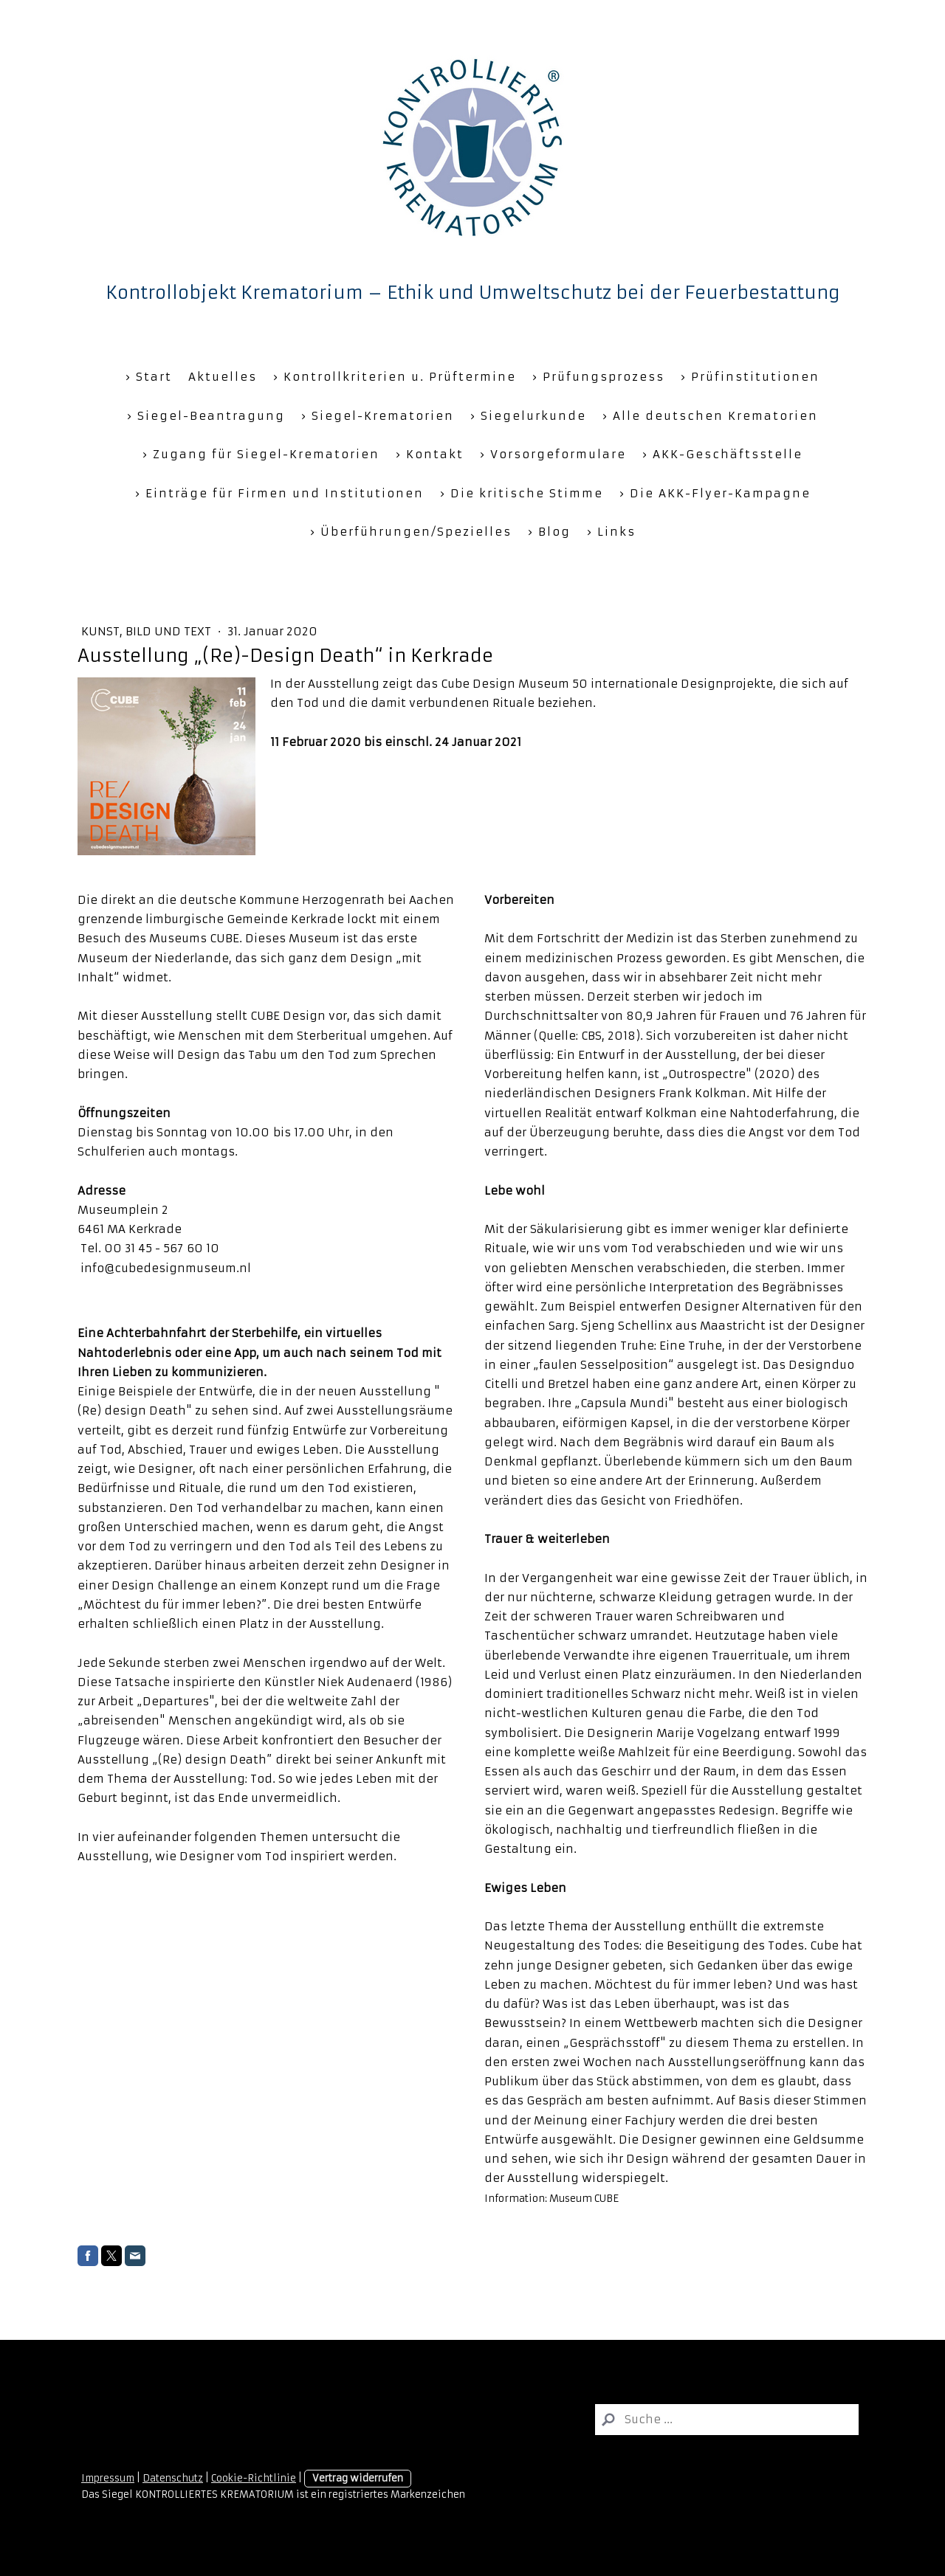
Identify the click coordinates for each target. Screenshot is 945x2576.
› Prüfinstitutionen (750, 377)
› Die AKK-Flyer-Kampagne (715, 493)
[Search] (727, 2420)
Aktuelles (222, 377)
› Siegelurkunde (528, 416)
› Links (611, 532)
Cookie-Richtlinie (253, 2478)
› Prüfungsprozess (598, 377)
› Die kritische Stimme (521, 493)
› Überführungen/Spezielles (411, 532)
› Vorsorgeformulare (553, 454)
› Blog (549, 532)
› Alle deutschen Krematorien (710, 416)
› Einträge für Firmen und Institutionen (279, 493)
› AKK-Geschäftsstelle (722, 454)
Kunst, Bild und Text (147, 631)
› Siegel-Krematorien (377, 416)
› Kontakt (430, 454)
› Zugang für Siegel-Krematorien (260, 454)
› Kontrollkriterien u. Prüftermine (394, 377)
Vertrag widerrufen (357, 2478)
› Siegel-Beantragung (206, 416)
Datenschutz (172, 2478)
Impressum (107, 2478)
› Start (149, 377)
